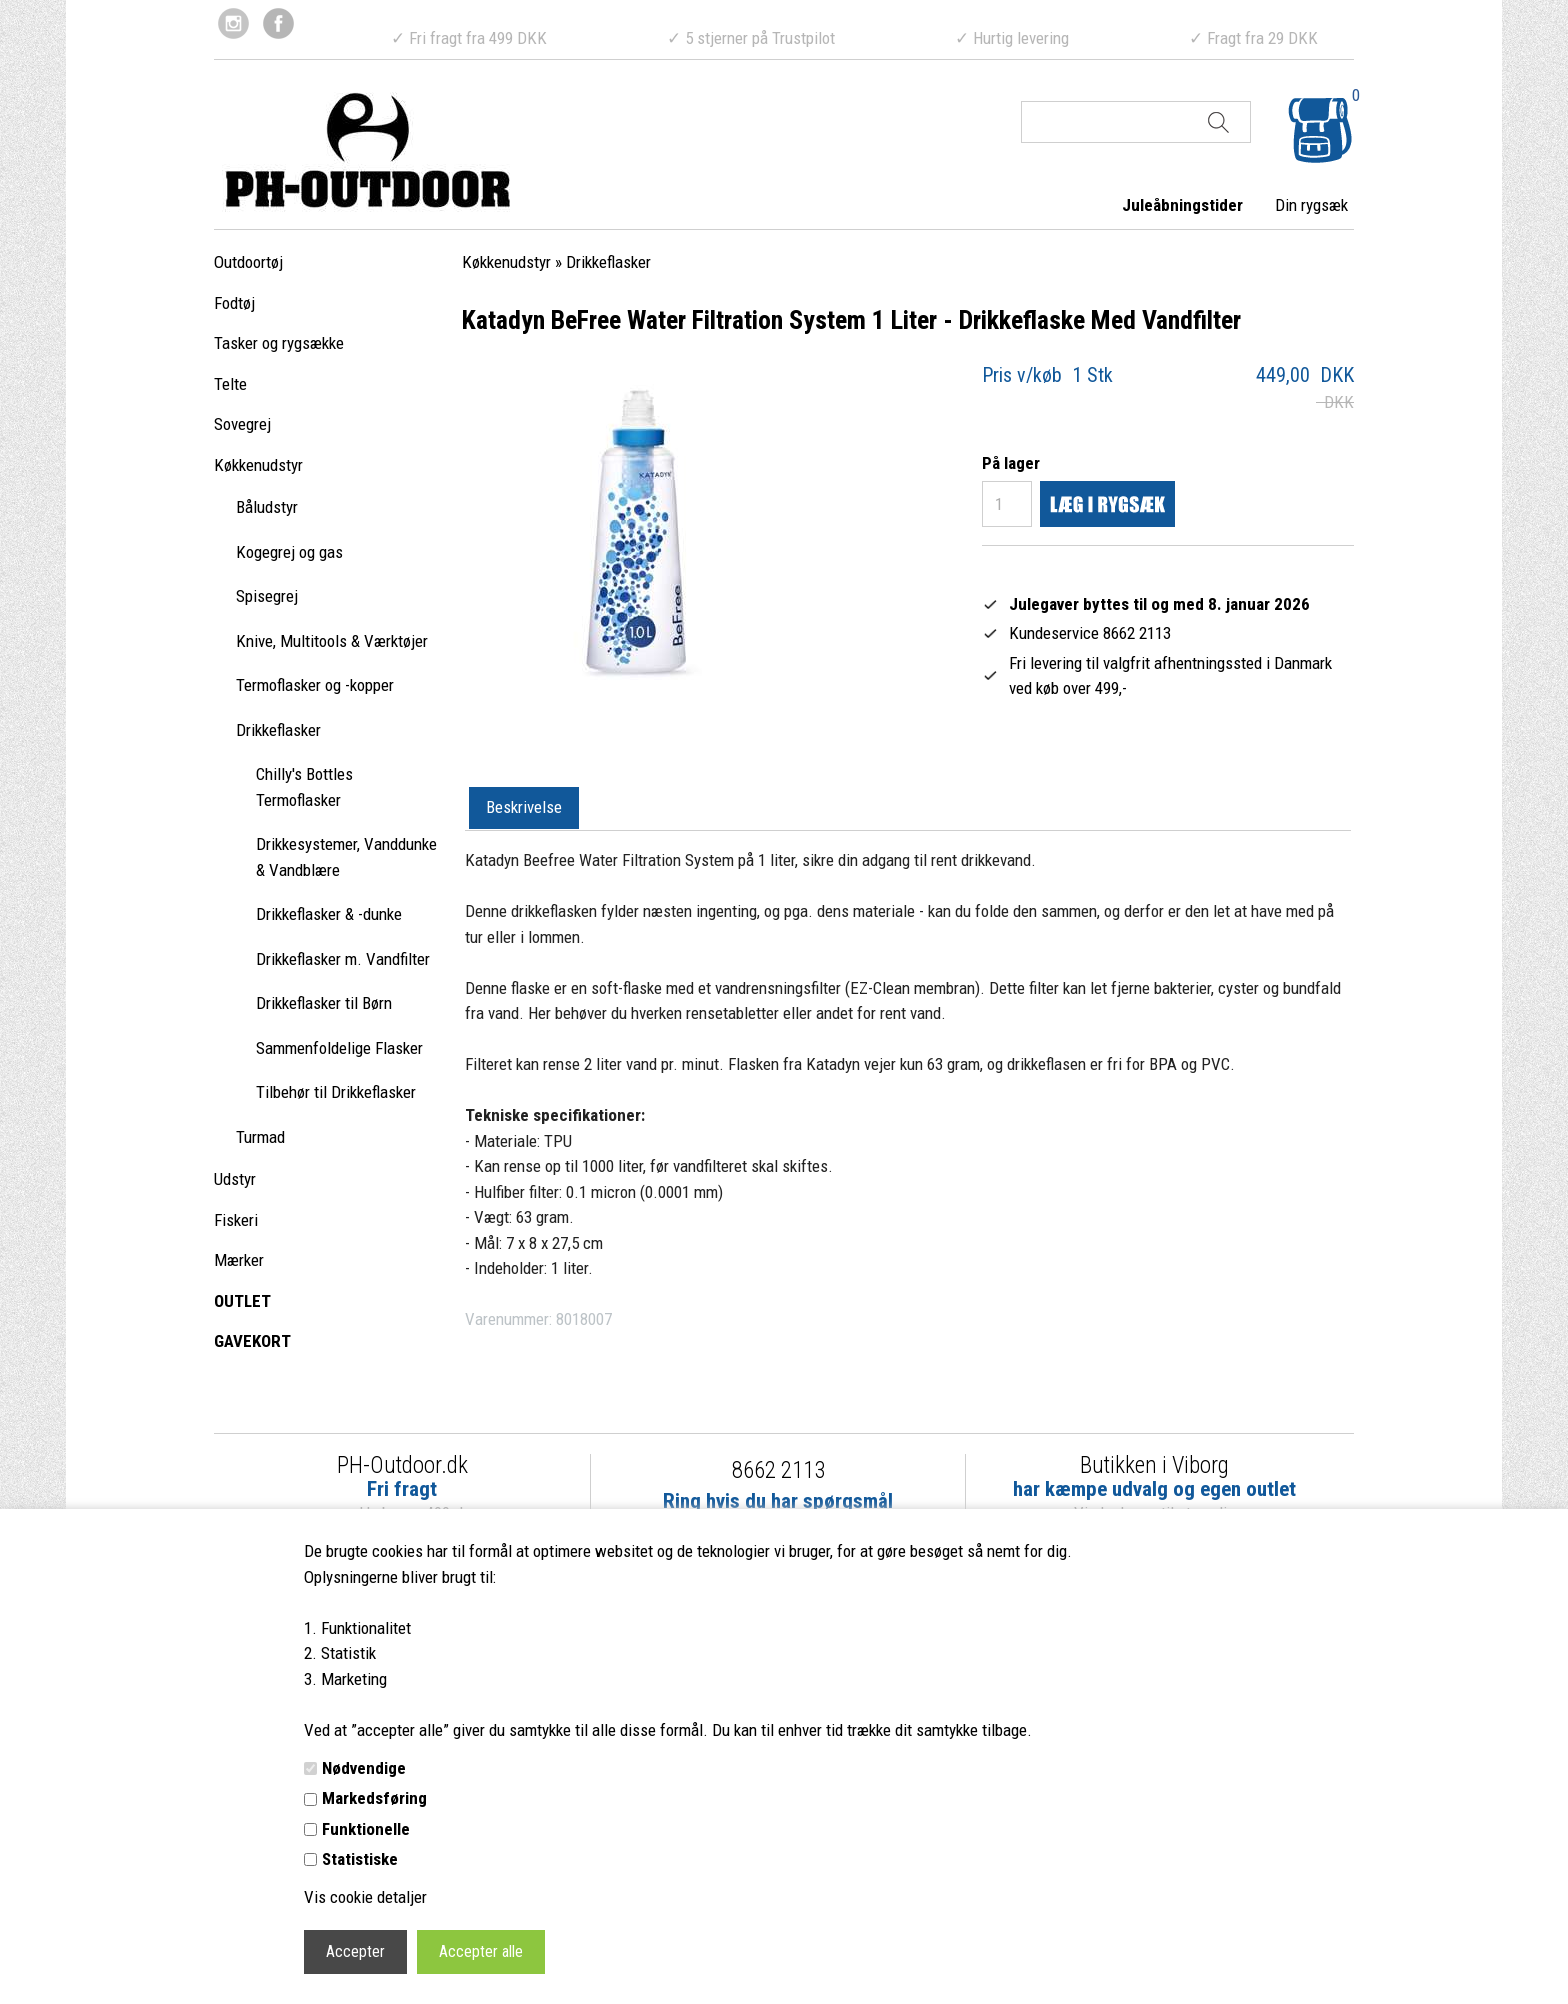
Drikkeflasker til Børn (324, 1003)
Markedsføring (374, 1798)
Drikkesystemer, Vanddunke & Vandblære (346, 857)
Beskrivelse (524, 807)
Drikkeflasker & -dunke (329, 914)
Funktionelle (366, 1829)
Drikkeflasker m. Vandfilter (343, 959)
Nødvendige (364, 1768)
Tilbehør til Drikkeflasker (336, 1092)
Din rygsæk (1311, 205)
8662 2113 (778, 1470)
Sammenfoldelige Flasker (339, 1048)
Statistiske (360, 1859)
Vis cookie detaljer (365, 1897)
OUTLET (242, 1301)
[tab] (524, 809)
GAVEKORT (252, 1341)
